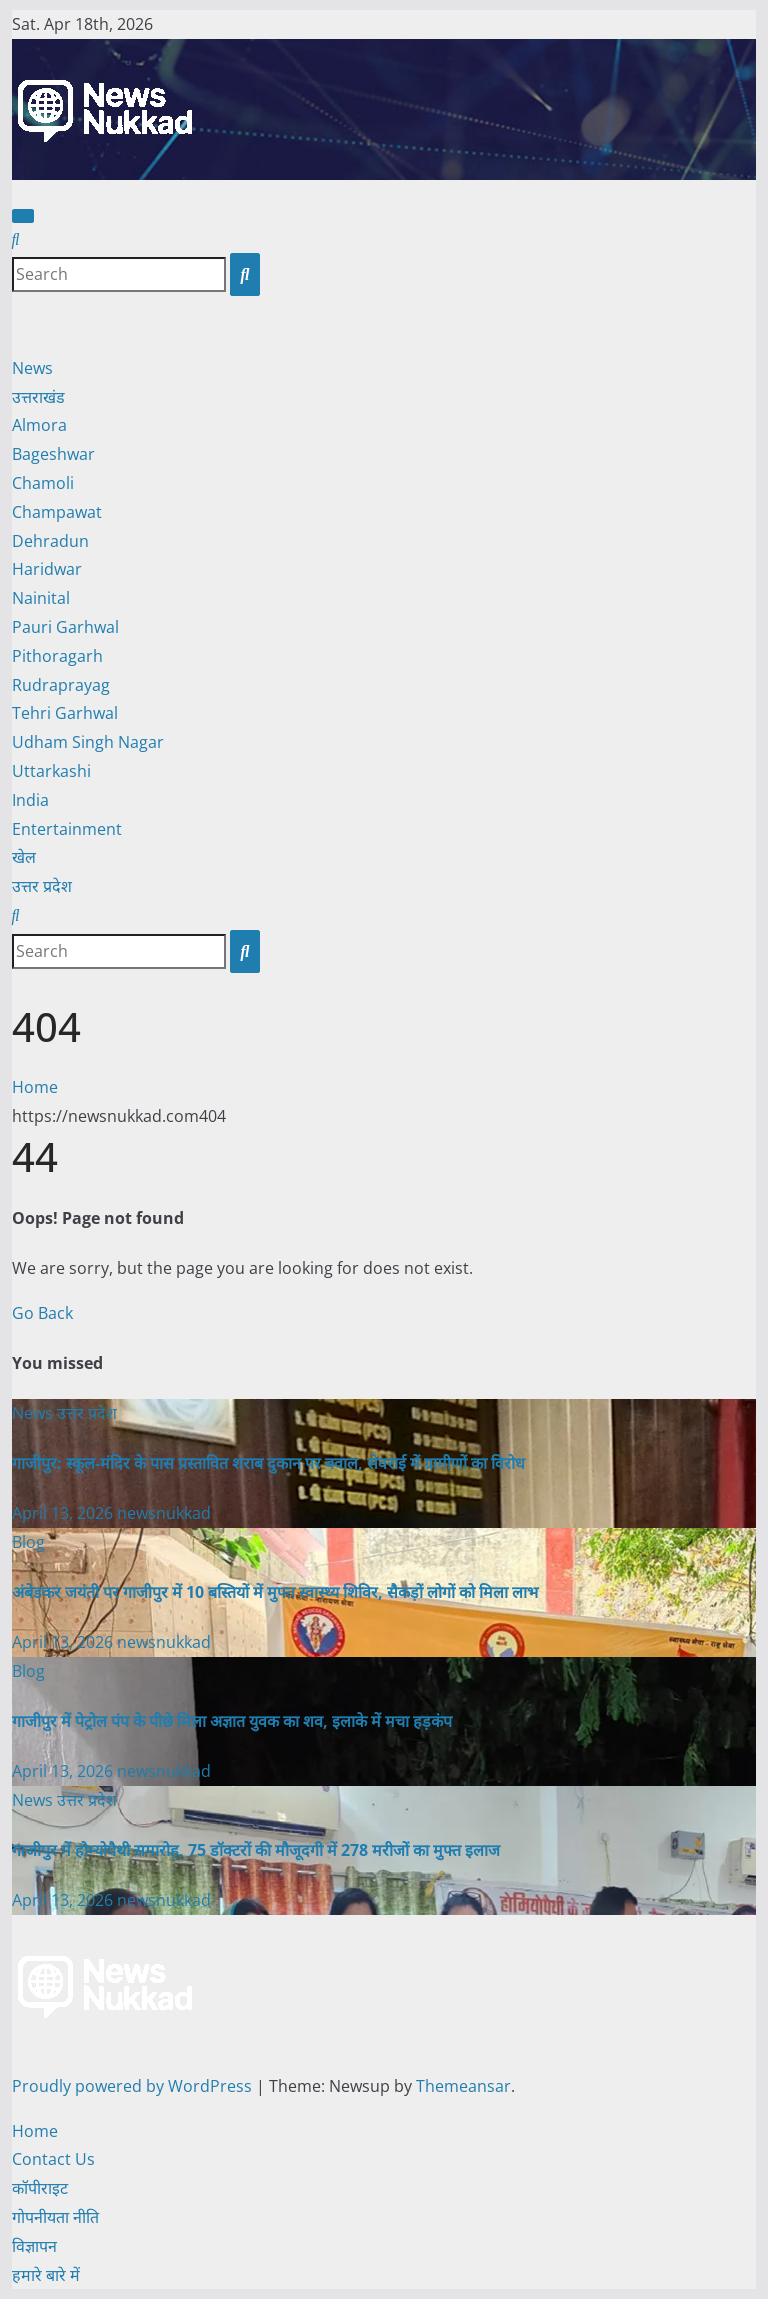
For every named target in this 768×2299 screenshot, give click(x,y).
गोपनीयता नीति (55, 2217)
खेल (24, 857)
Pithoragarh (57, 656)
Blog (28, 1542)
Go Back (42, 1313)
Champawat (57, 512)
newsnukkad (164, 1513)
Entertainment (67, 829)
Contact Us (53, 2159)
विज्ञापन (34, 2246)
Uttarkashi (51, 771)
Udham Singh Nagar (88, 742)
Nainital (41, 598)
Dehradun (50, 541)
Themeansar (463, 2086)
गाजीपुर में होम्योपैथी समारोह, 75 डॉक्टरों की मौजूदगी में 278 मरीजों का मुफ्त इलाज (256, 1850)
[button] (16, 239)
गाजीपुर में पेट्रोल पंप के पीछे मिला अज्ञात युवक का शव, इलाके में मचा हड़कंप (232, 1721)
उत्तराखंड (38, 397)
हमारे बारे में (46, 2275)
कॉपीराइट (40, 2188)
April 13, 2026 (64, 1513)
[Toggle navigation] (23, 216)
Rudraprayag (61, 685)
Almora (39, 425)
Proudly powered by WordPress (134, 2086)
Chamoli (43, 483)
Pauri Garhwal (65, 627)
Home (35, 1087)
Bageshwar (53, 454)
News (32, 368)
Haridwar (47, 569)
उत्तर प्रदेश (42, 886)
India (30, 800)
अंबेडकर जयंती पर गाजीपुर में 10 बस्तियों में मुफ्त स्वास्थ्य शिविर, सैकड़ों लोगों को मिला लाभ (275, 1592)
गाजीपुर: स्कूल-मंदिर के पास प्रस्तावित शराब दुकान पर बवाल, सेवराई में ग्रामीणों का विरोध (268, 1463)
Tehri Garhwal (65, 713)
